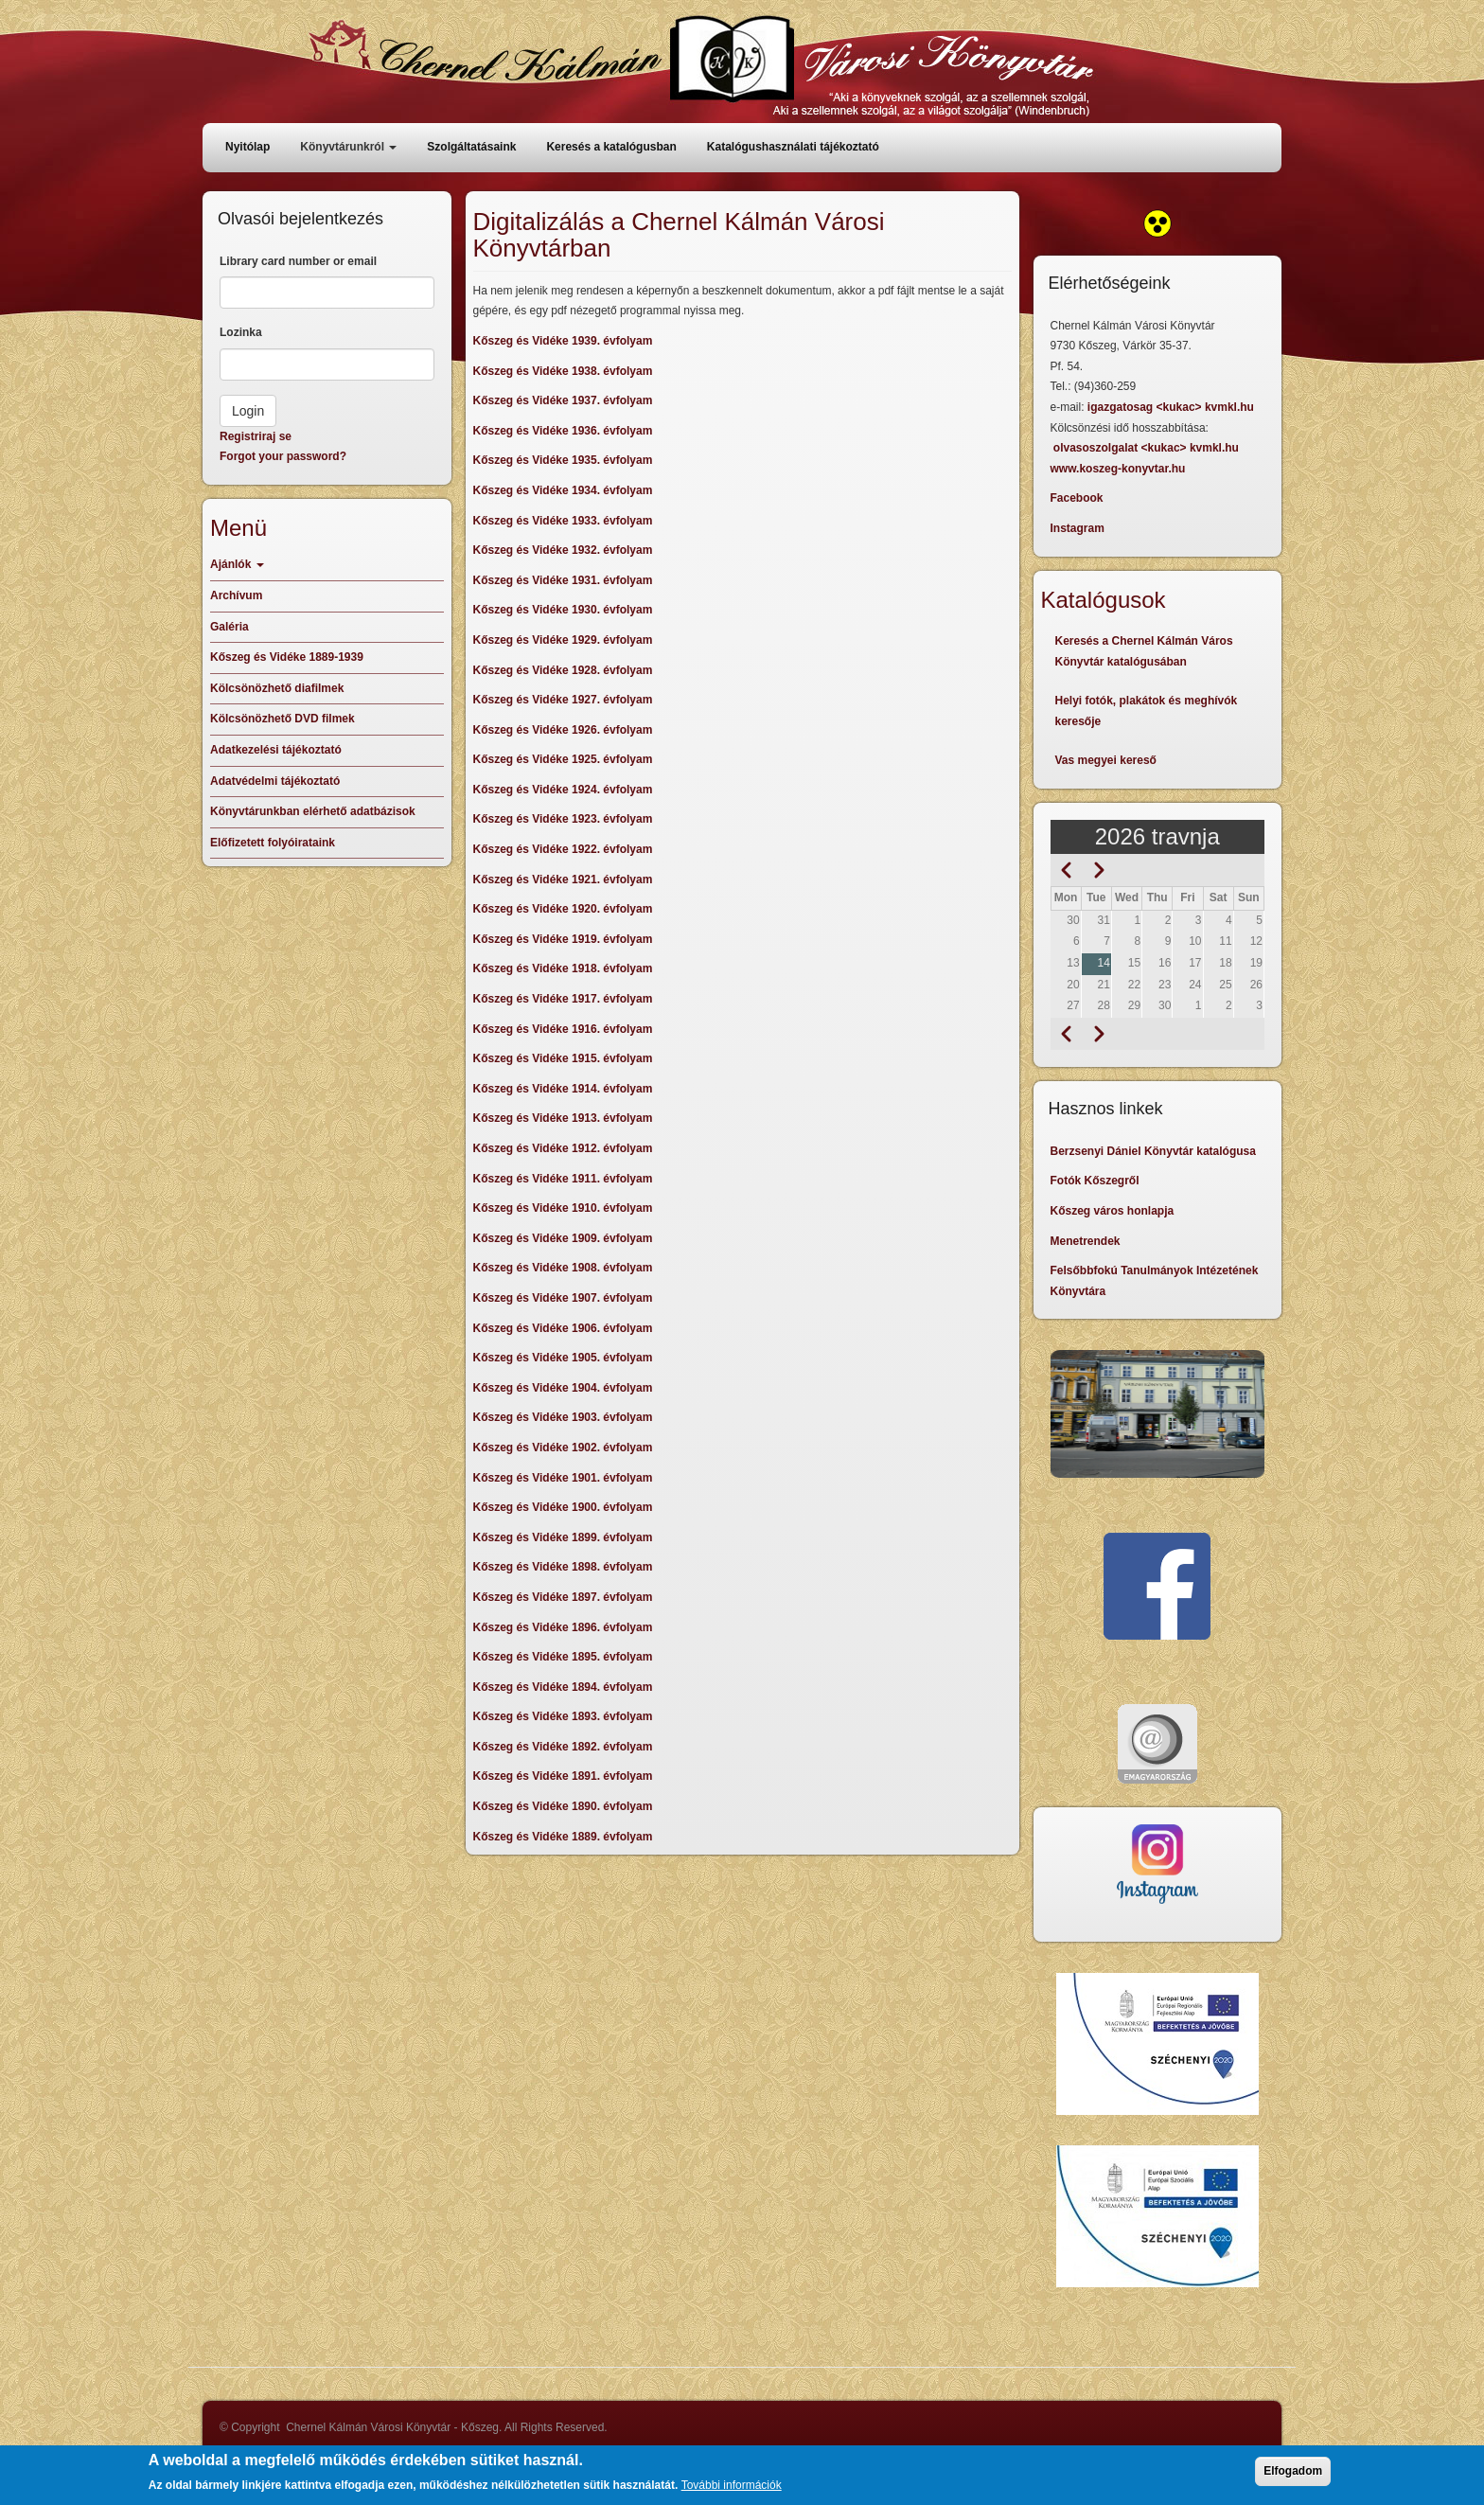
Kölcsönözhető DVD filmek (282, 718)
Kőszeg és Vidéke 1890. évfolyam (563, 1806)
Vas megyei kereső (1106, 760)
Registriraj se (256, 436)
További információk (731, 2491)
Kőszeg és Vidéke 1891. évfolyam (563, 1776)
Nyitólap (247, 146)
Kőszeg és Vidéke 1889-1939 (286, 657)
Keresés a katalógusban (611, 146)
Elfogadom (1292, 2477)
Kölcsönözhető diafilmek (277, 688)
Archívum (236, 595)
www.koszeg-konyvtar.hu (1118, 468)
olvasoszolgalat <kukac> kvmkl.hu (1147, 447)
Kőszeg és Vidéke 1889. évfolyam (563, 1836)
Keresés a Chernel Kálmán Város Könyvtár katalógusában (1144, 651)
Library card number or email (298, 261)
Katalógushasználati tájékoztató (793, 146)
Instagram (1077, 528)
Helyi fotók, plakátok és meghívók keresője (1146, 711)
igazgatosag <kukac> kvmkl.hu (1172, 407)
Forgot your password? (283, 456)
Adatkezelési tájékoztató (276, 749)
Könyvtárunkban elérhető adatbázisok (312, 811)
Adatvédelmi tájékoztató (275, 781)
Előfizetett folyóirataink (272, 842)
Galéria (229, 626)
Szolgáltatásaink (471, 146)
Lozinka (241, 332)
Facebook (1077, 498)
